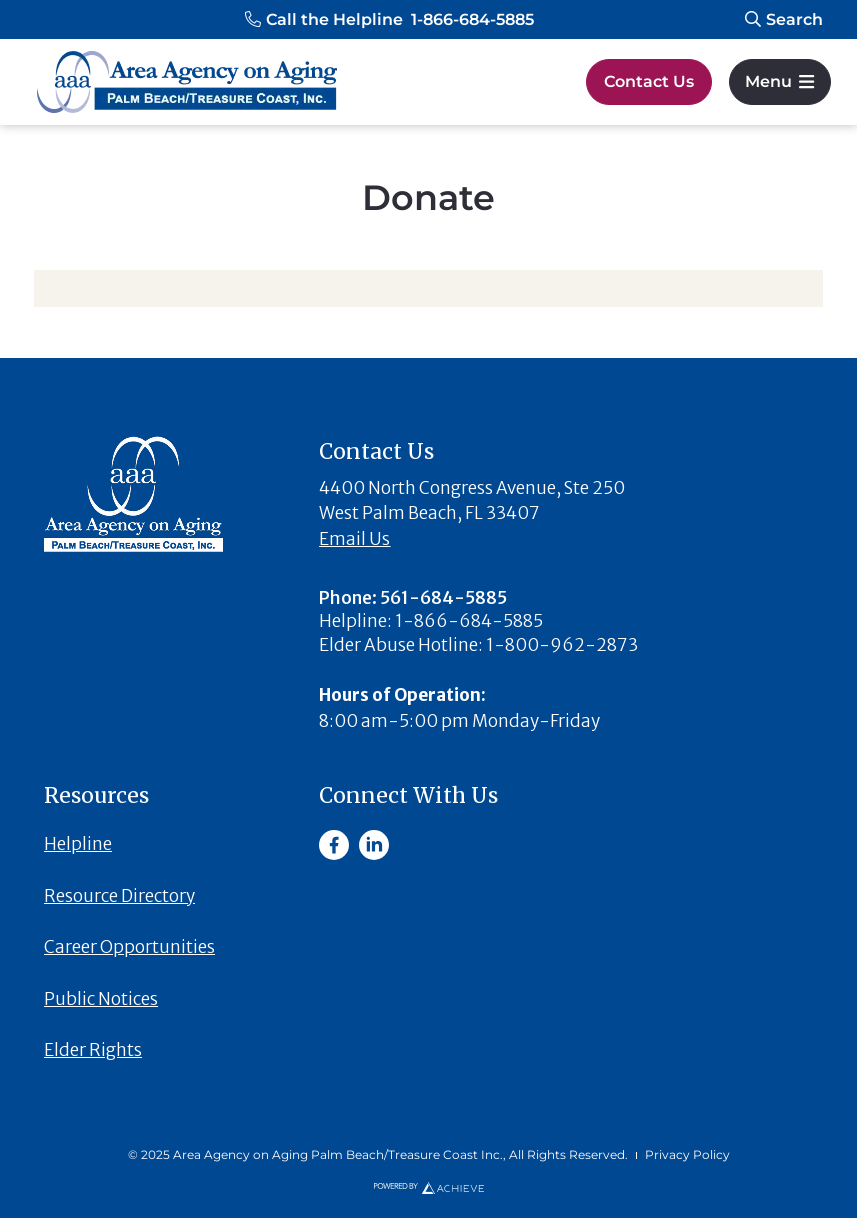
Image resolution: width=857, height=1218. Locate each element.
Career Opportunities (129, 947)
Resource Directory (119, 896)
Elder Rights (93, 1050)
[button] (389, 20)
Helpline (78, 844)
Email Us (354, 539)
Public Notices (101, 999)
